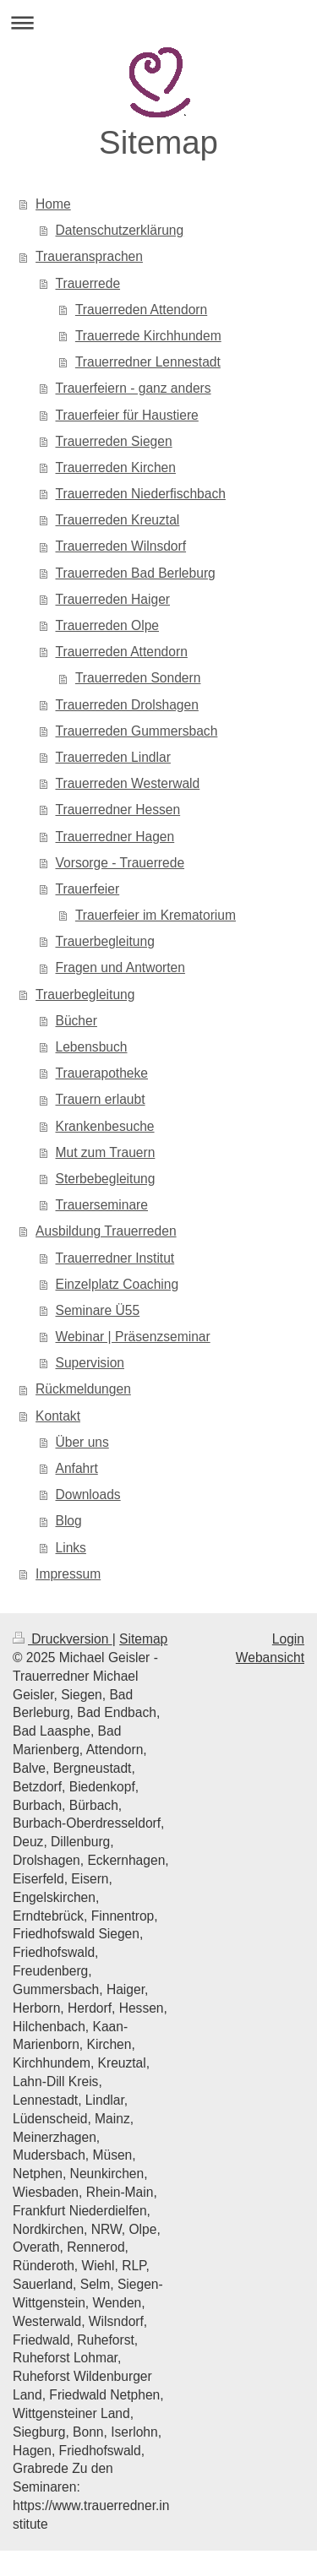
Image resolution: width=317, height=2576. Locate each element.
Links (71, 1548)
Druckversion (62, 1639)
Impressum (68, 1574)
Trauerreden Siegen (114, 441)
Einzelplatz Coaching (117, 1284)
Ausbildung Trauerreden (106, 1231)
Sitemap (143, 1639)
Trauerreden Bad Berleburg (136, 573)
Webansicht (270, 1657)
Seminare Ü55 (98, 1310)
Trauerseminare (102, 1205)
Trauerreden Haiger (113, 599)
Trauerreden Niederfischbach (141, 493)
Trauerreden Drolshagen (127, 705)
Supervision (90, 1363)
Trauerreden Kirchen (116, 467)
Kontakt (58, 1416)
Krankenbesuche (105, 1126)
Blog (69, 1521)
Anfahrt (77, 1468)
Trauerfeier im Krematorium (155, 915)
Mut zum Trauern (106, 1152)
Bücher (76, 1021)
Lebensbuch (92, 1047)
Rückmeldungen (83, 1389)
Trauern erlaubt (100, 1099)
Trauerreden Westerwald (128, 783)
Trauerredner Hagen (115, 836)
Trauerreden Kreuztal (118, 520)
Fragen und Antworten (120, 967)
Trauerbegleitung (105, 941)
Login (288, 1639)
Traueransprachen (89, 256)
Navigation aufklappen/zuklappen (158, 22)
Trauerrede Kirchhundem (148, 336)
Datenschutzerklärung (120, 230)
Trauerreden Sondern (138, 678)
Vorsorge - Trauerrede (120, 863)
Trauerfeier (88, 889)
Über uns (82, 1442)
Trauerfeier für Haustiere (127, 415)
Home (53, 204)
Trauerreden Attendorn (141, 309)
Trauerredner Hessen (118, 809)
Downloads (88, 1494)
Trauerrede (88, 283)
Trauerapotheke (102, 1073)
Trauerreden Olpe (108, 625)
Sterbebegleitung (106, 1178)
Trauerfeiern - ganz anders (133, 388)
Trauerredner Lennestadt (148, 362)
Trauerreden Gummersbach (137, 731)
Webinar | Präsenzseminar (133, 1336)
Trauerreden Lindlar (113, 757)
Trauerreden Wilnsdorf (121, 546)
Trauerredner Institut (115, 1258)
